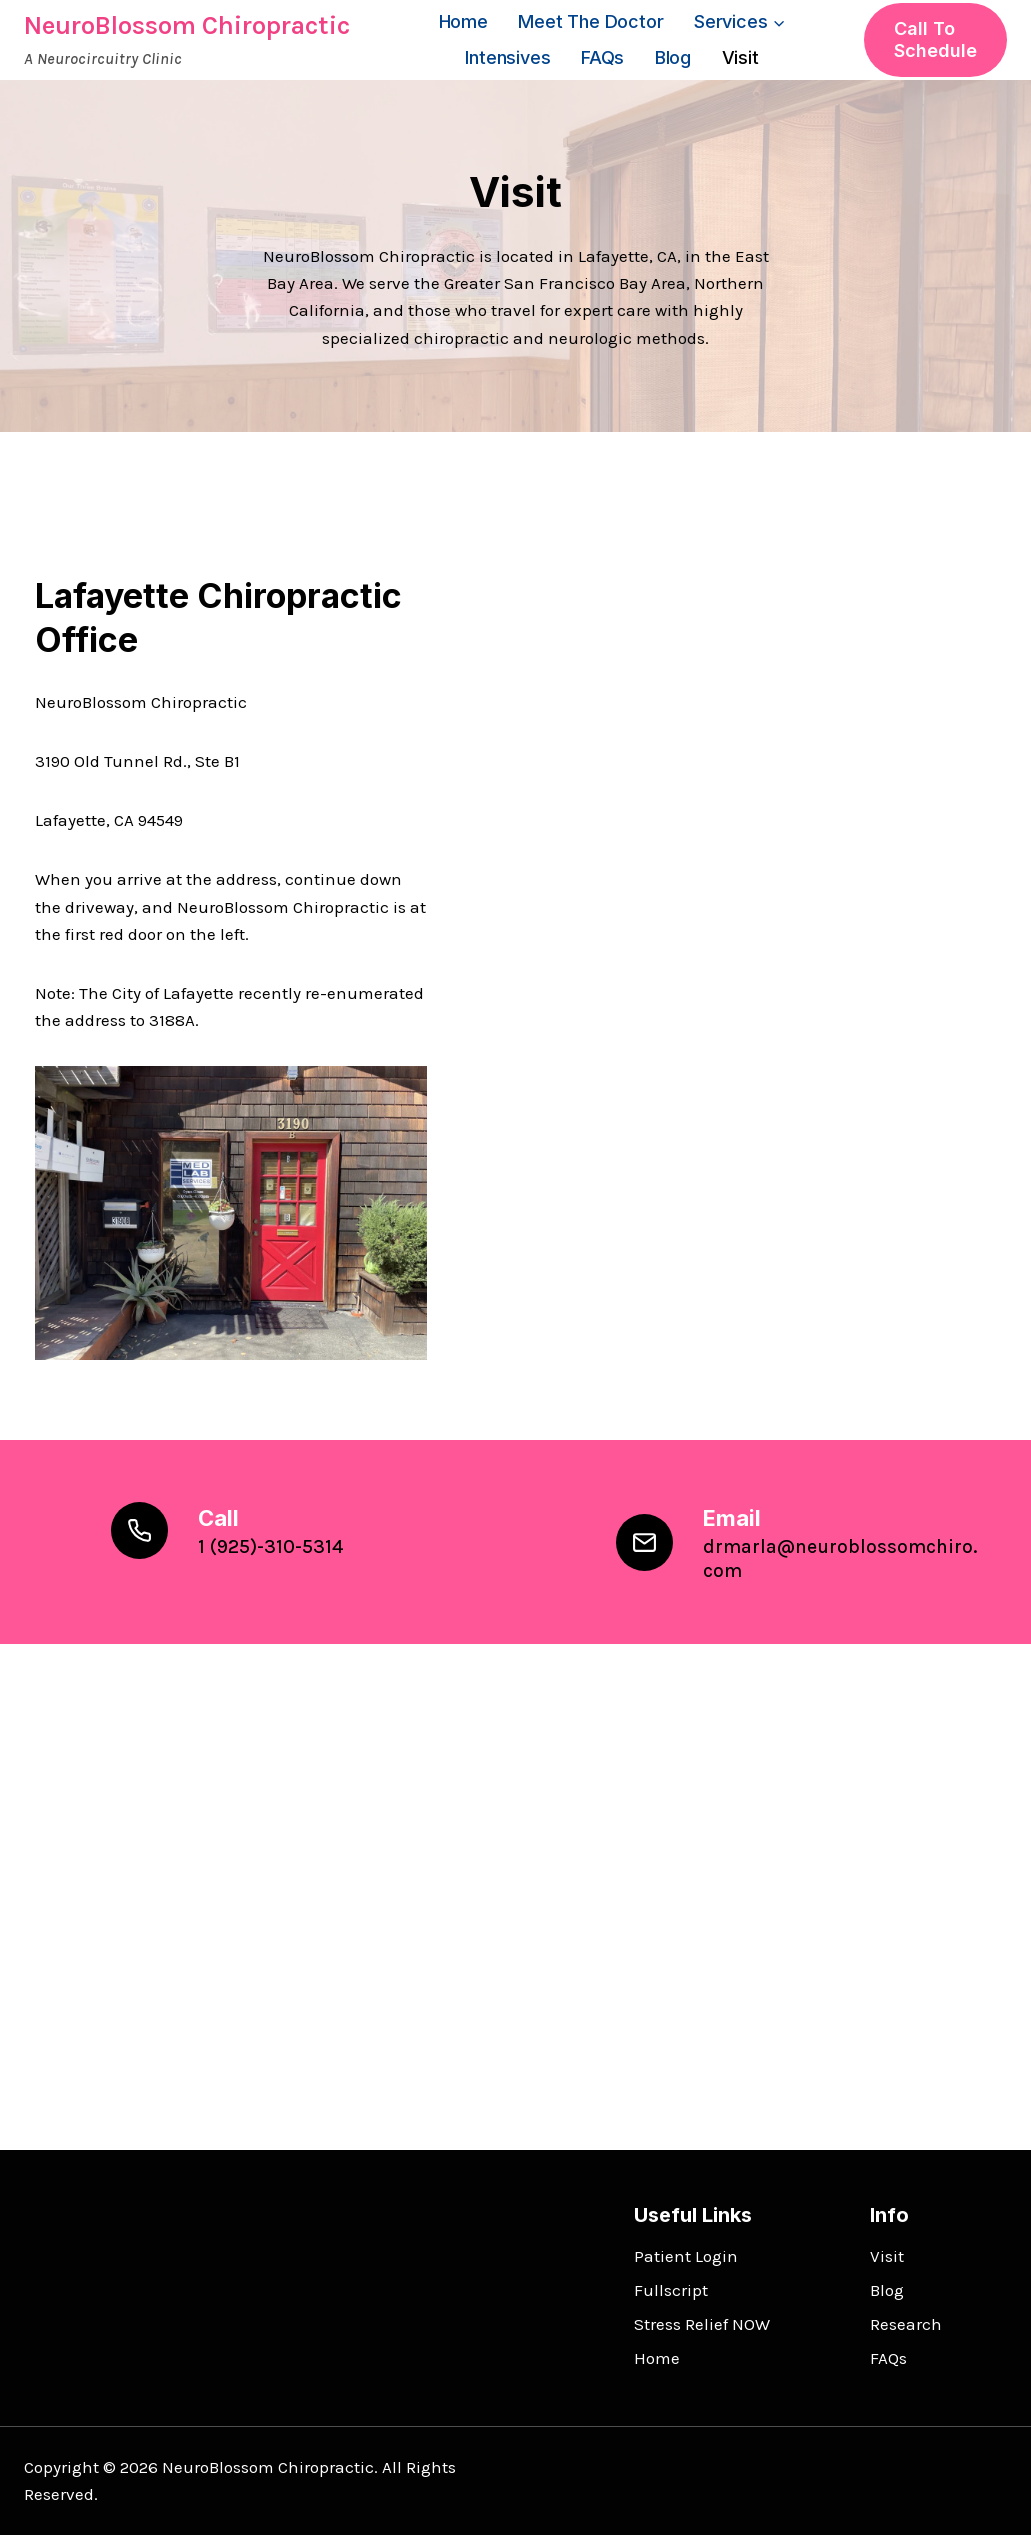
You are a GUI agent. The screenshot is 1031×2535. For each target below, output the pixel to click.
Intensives (507, 57)
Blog (673, 57)
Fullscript (671, 2290)
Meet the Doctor (590, 21)
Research (906, 2324)
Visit (740, 57)
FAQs (602, 57)
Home (463, 21)
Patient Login (686, 2256)
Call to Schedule (935, 39)
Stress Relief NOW (702, 2324)
